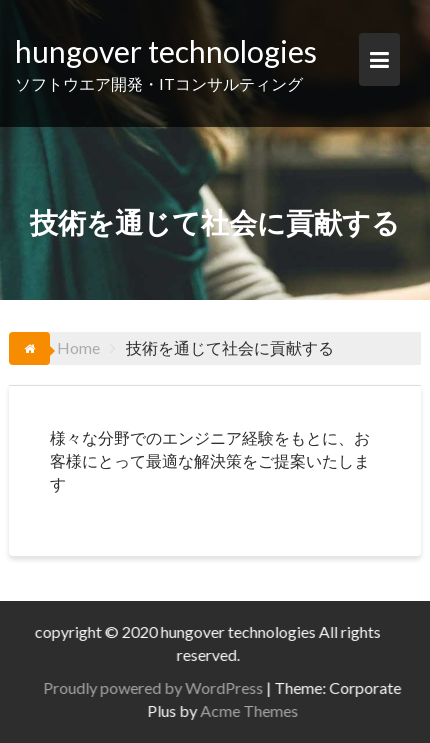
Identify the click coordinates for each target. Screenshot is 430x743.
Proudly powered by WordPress (158, 687)
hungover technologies (166, 51)
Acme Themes (254, 710)
